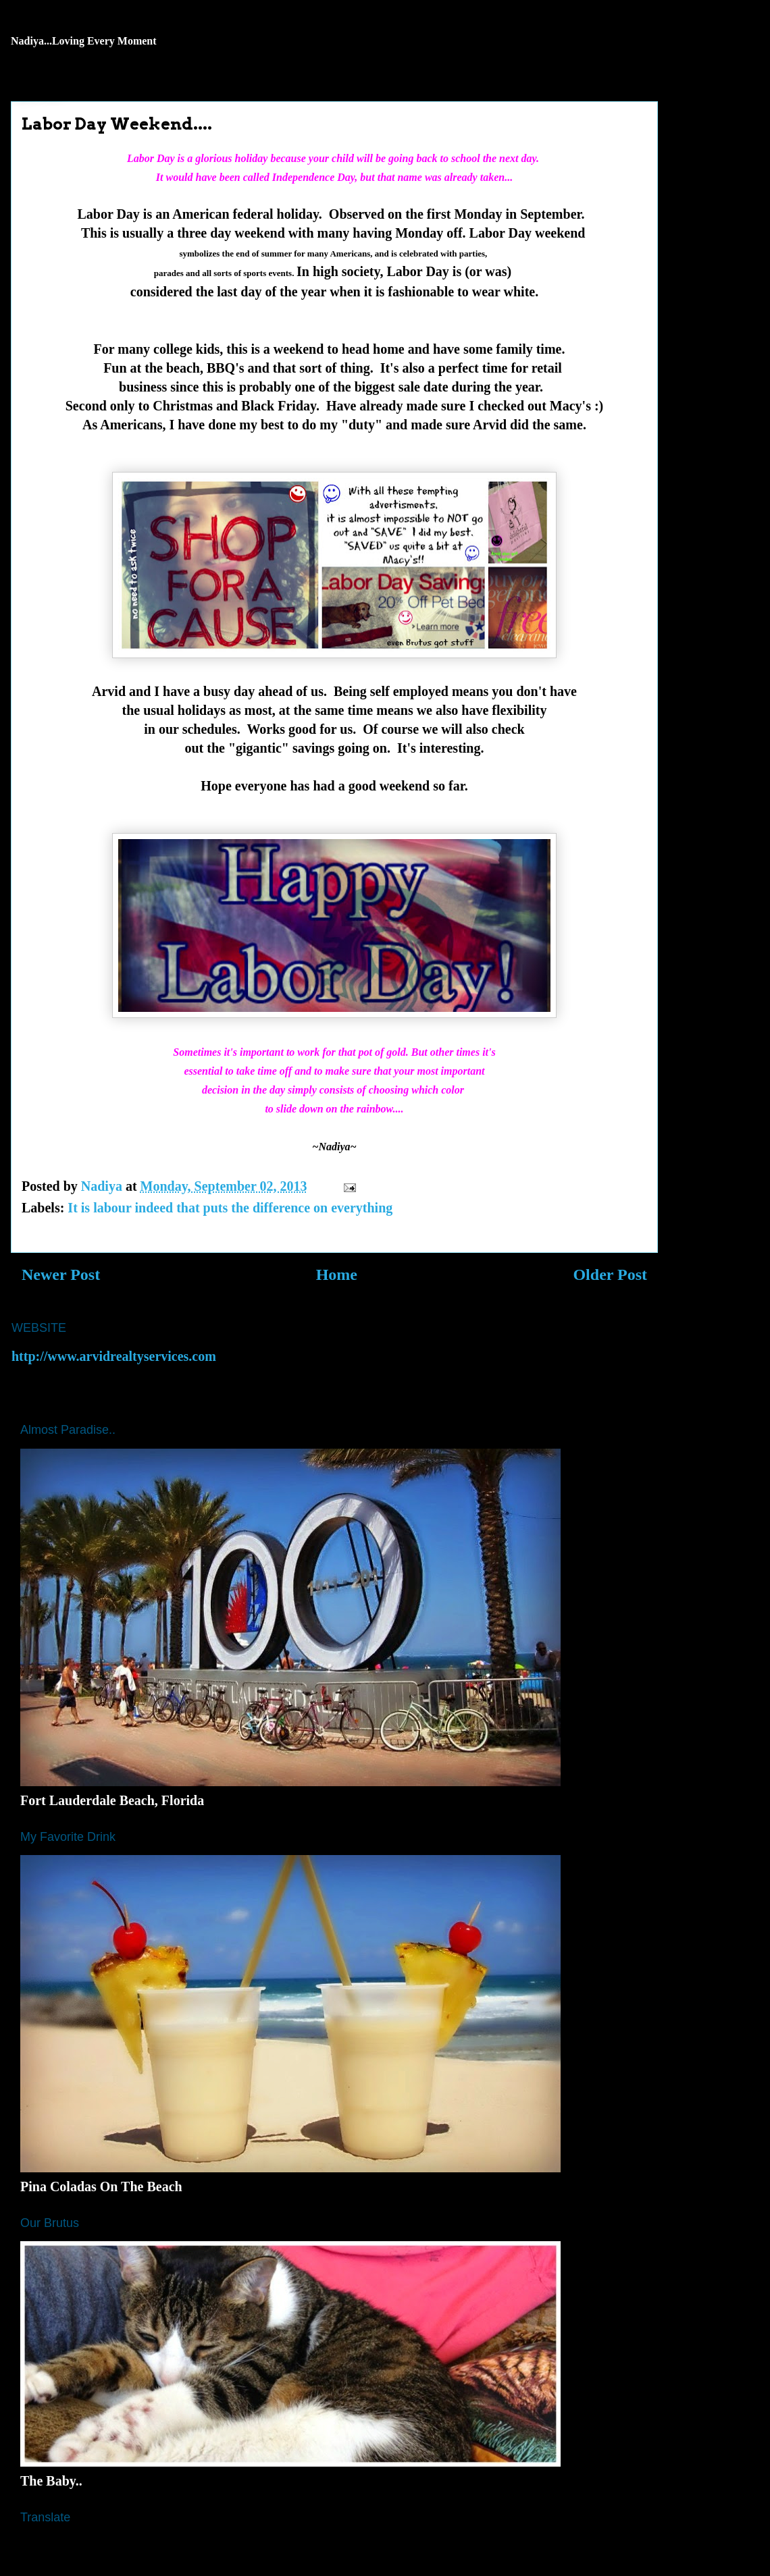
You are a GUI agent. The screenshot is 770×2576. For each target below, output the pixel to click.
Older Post (610, 1274)
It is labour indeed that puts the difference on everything (230, 1207)
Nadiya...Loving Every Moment (84, 41)
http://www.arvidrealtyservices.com (113, 1356)
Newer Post (61, 1274)
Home (336, 1274)
